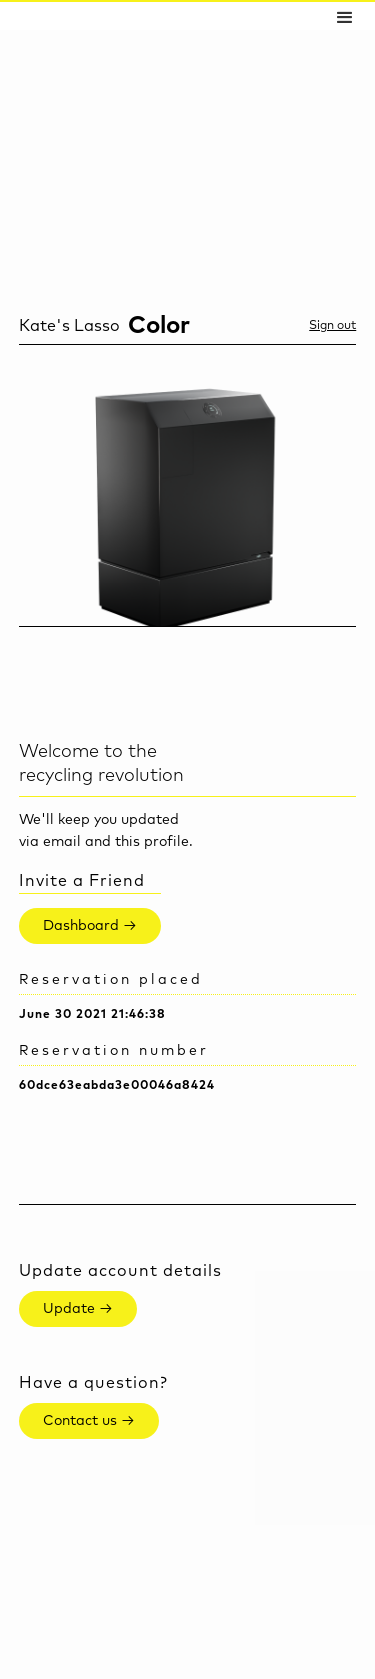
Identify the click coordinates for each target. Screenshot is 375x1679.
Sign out (332, 326)
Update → (78, 1309)
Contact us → (89, 1421)
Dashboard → (90, 926)
